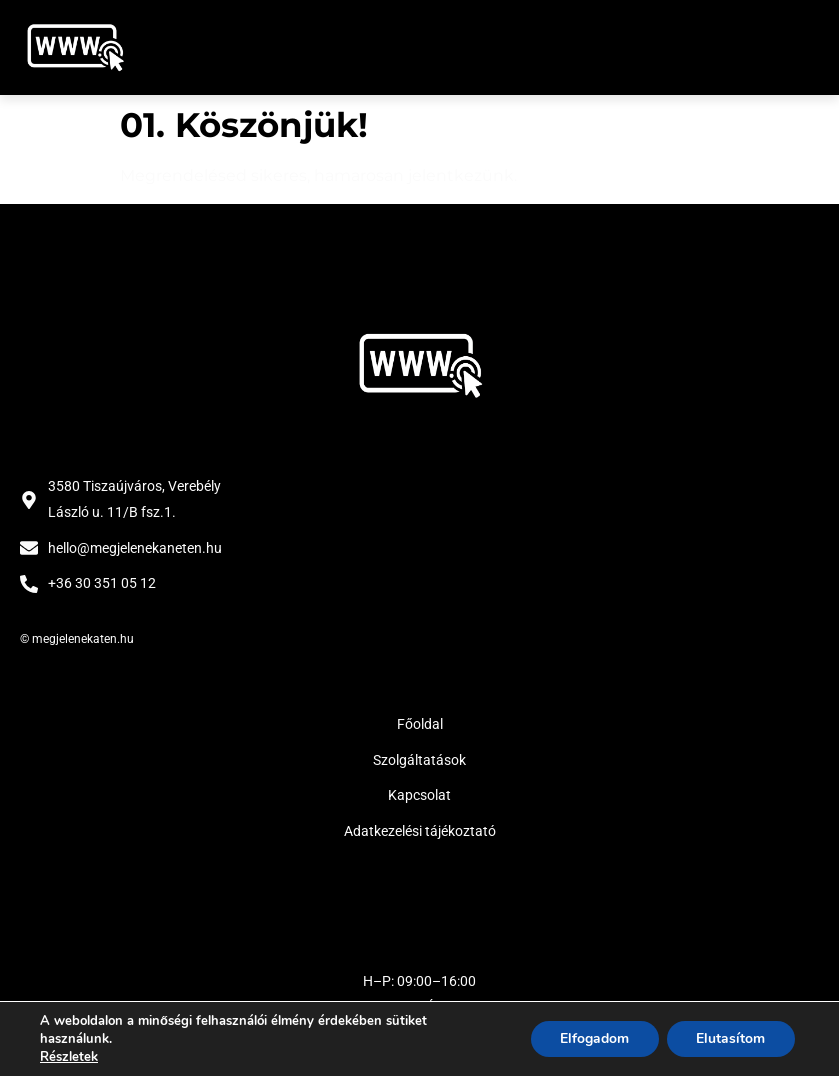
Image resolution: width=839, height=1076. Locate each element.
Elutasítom (730, 1038)
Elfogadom (593, 1038)
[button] (796, 47)
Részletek (69, 1057)
